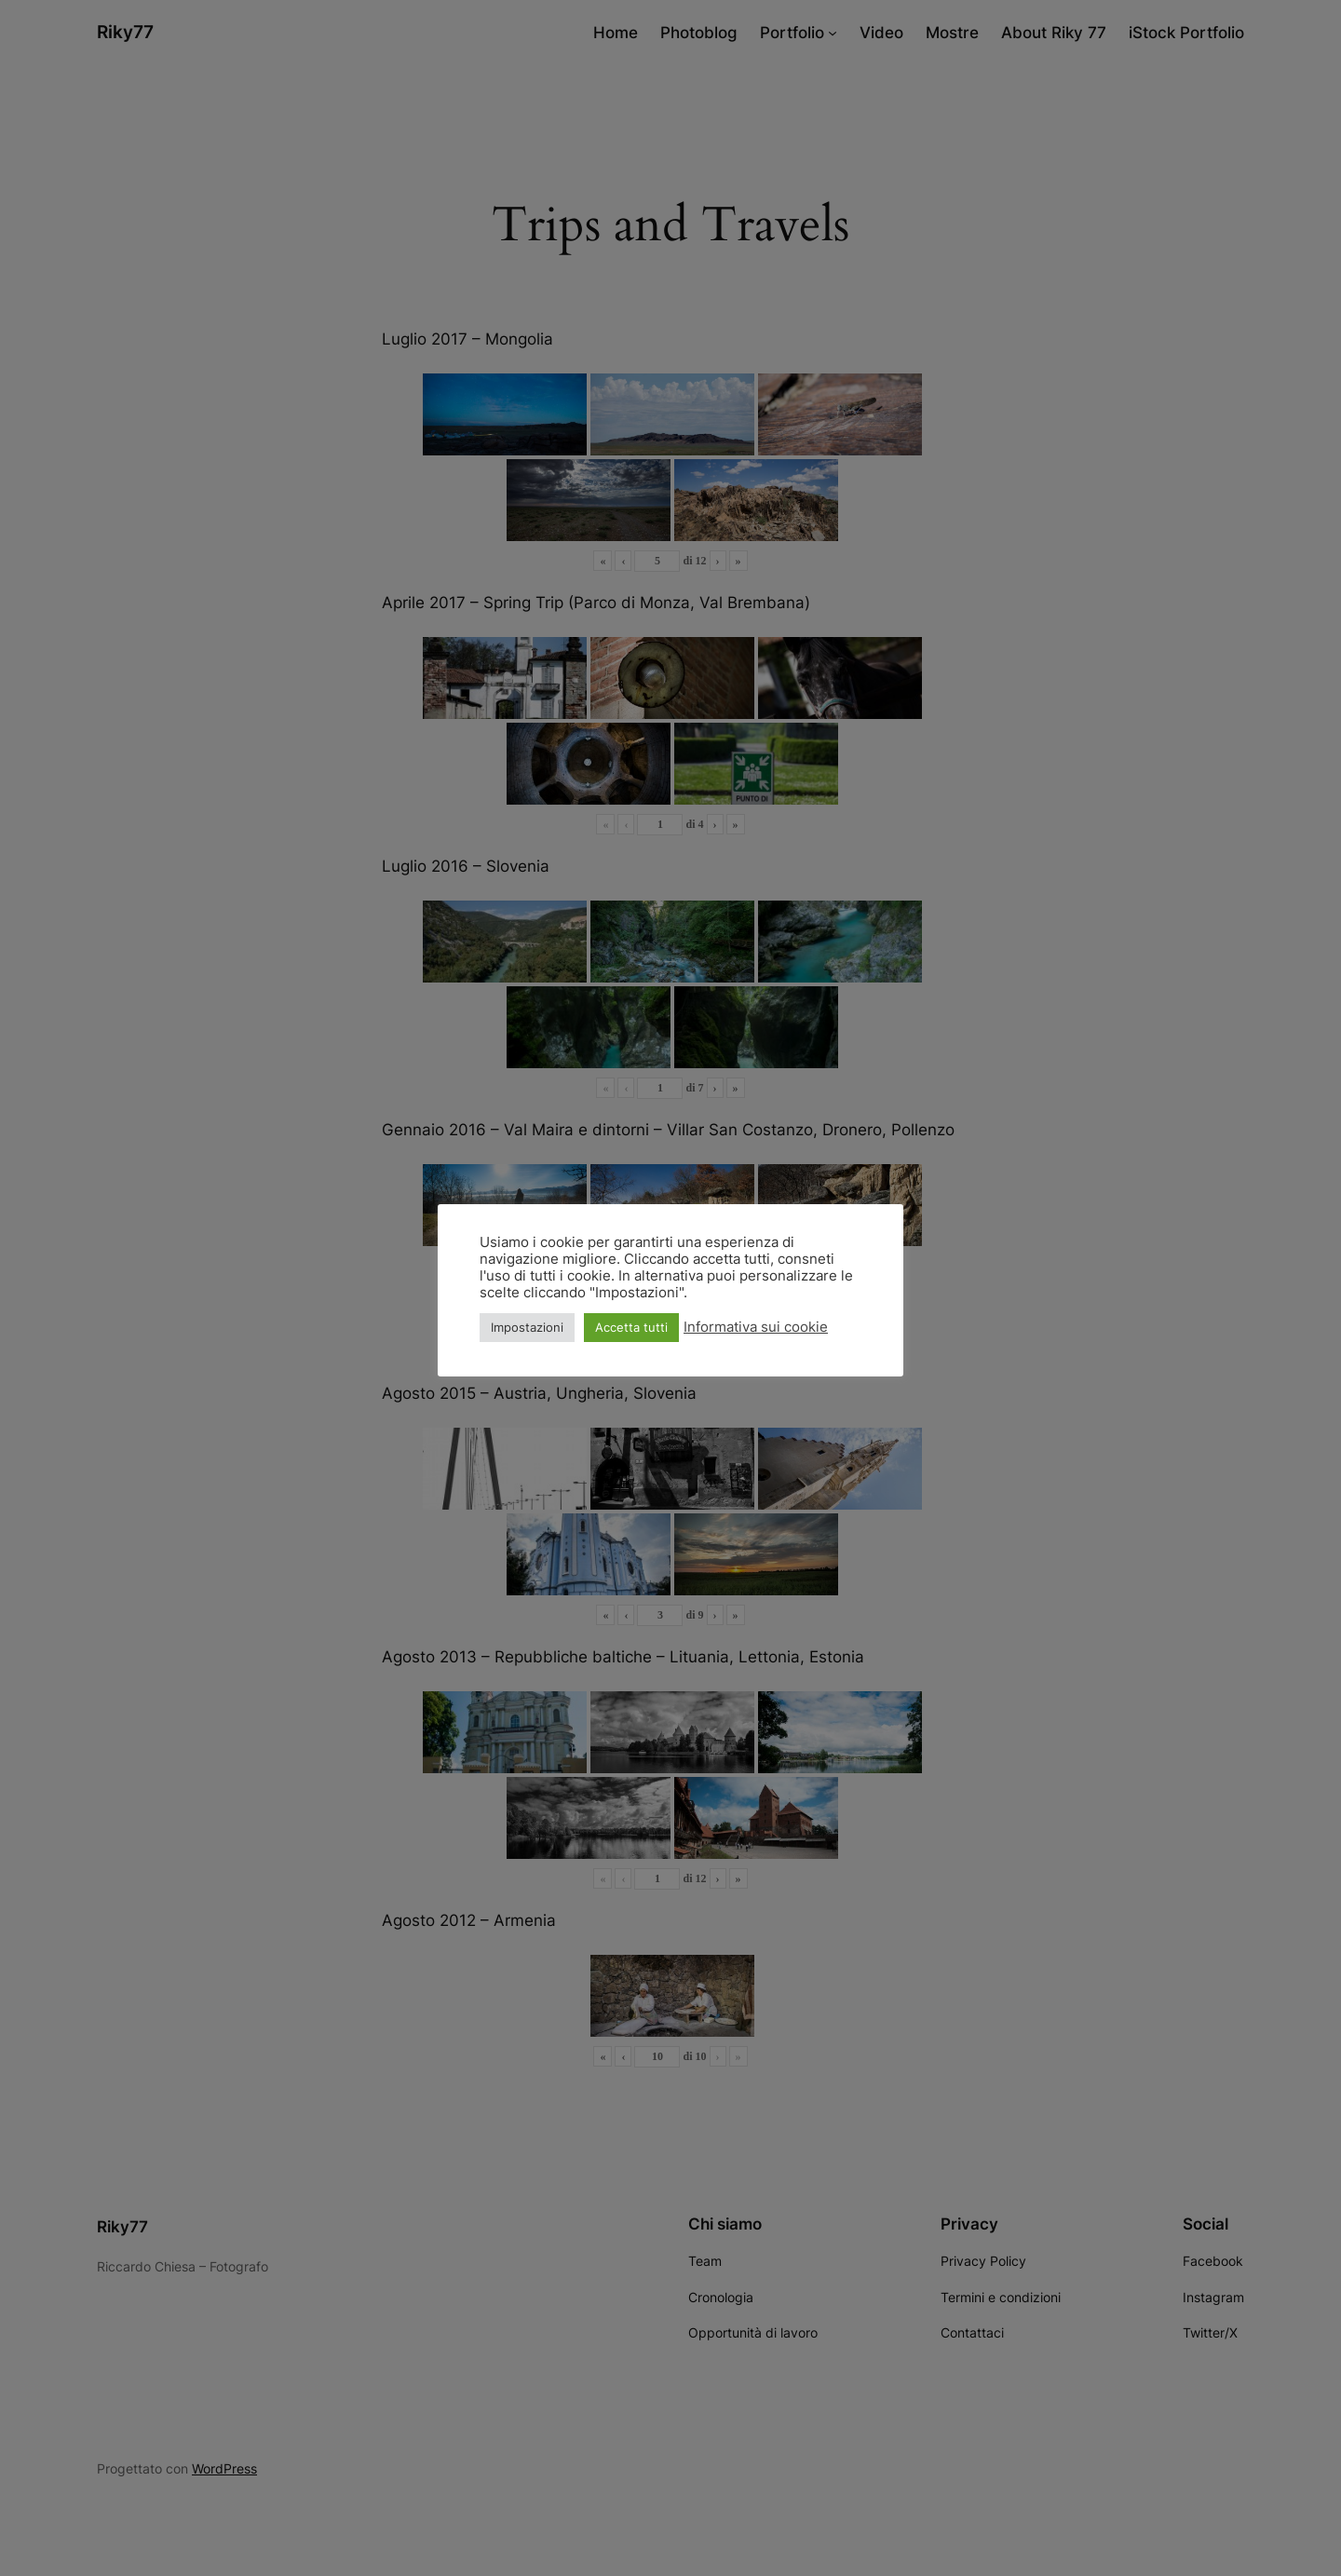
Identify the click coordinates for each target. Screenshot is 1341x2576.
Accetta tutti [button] (631, 1327)
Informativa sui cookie (756, 1327)
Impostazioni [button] (527, 1327)
